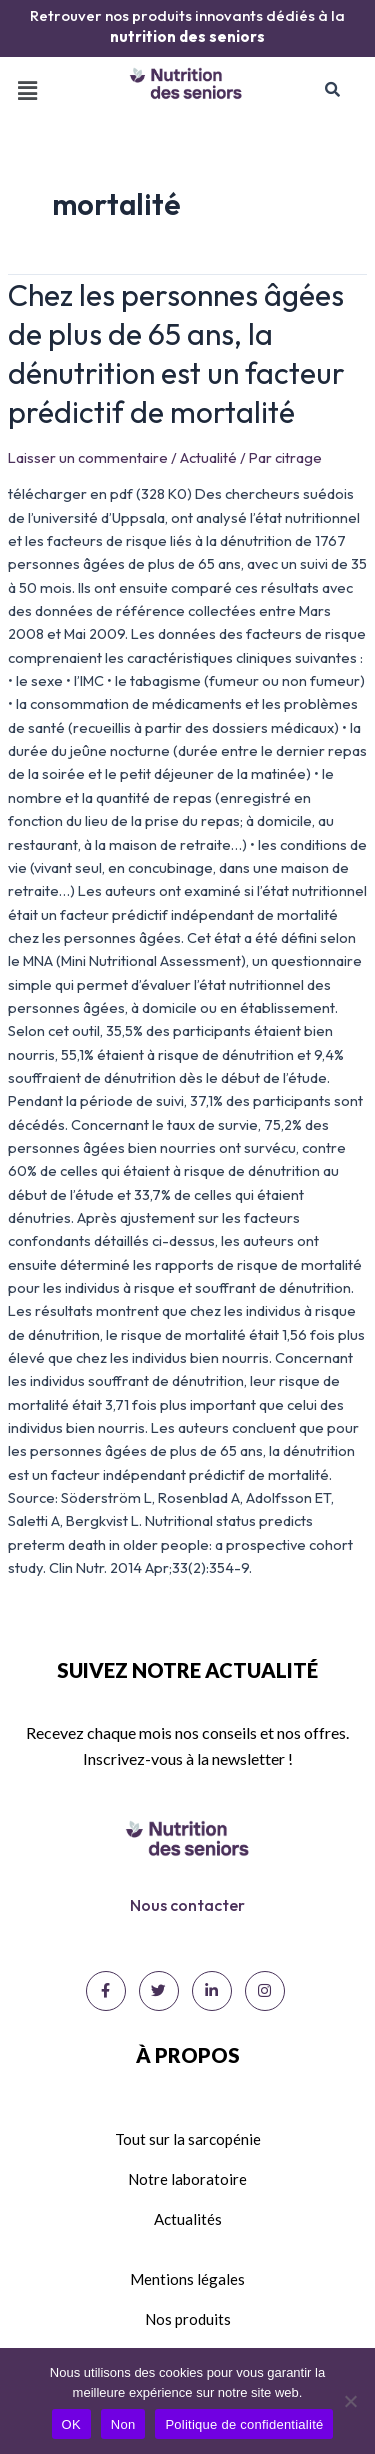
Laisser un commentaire (88, 457)
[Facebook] (106, 1991)
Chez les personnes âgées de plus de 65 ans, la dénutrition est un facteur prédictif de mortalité (176, 353)
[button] (27, 90)
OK (71, 2424)
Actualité (208, 457)
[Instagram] (265, 1991)
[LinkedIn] (212, 1991)
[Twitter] (159, 1991)
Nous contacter (187, 1905)
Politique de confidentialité (244, 2424)
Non (123, 2424)
